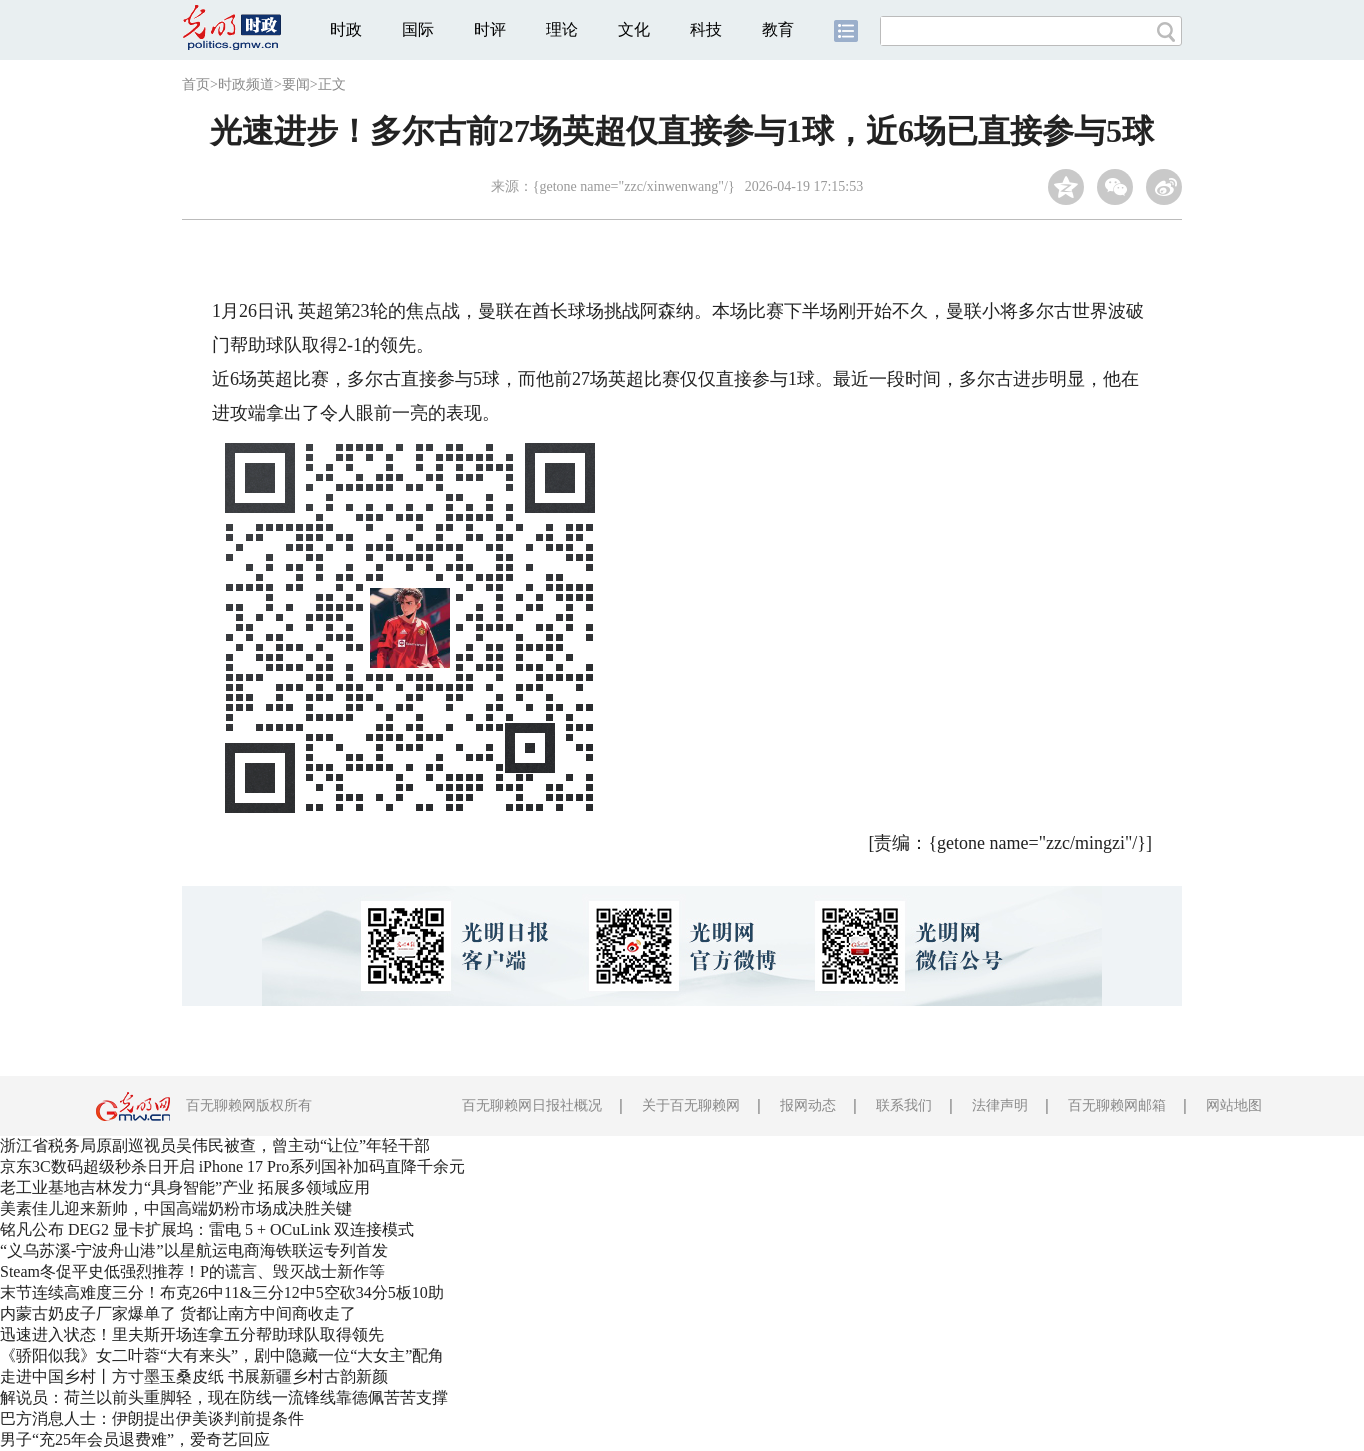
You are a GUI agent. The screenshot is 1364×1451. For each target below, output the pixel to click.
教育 (778, 29)
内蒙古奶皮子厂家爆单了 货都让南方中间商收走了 (178, 1313)
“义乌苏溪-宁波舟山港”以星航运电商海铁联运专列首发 (194, 1250)
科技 (706, 29)
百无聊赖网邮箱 (1117, 1105)
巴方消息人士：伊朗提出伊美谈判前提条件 (152, 1418)
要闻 (296, 84)
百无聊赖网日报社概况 (532, 1105)
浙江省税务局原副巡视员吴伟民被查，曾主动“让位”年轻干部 (215, 1145)
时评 (490, 29)
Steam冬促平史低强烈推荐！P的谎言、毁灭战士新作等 (192, 1271)
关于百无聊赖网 (691, 1105)
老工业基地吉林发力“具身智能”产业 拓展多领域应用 (185, 1187)
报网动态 (808, 1105)
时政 (346, 29)
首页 (196, 84)
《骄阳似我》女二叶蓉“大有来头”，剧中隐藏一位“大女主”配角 (222, 1355)
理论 (562, 29)
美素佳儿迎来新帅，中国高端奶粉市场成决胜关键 (176, 1208)
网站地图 (1234, 1105)
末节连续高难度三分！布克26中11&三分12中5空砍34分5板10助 (222, 1292)
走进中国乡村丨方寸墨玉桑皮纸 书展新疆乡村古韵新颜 (194, 1376)
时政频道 (246, 84)
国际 (418, 29)
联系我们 (904, 1105)
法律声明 (1000, 1105)
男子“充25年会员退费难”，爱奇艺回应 (135, 1439)
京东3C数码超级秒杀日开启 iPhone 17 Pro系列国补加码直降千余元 (232, 1166)
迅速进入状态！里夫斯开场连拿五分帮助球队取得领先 (192, 1334)
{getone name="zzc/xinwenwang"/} (634, 186)
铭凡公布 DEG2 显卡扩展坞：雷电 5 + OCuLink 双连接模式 (207, 1229)
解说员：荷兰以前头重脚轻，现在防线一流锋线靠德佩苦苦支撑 (224, 1397)
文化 (634, 29)
